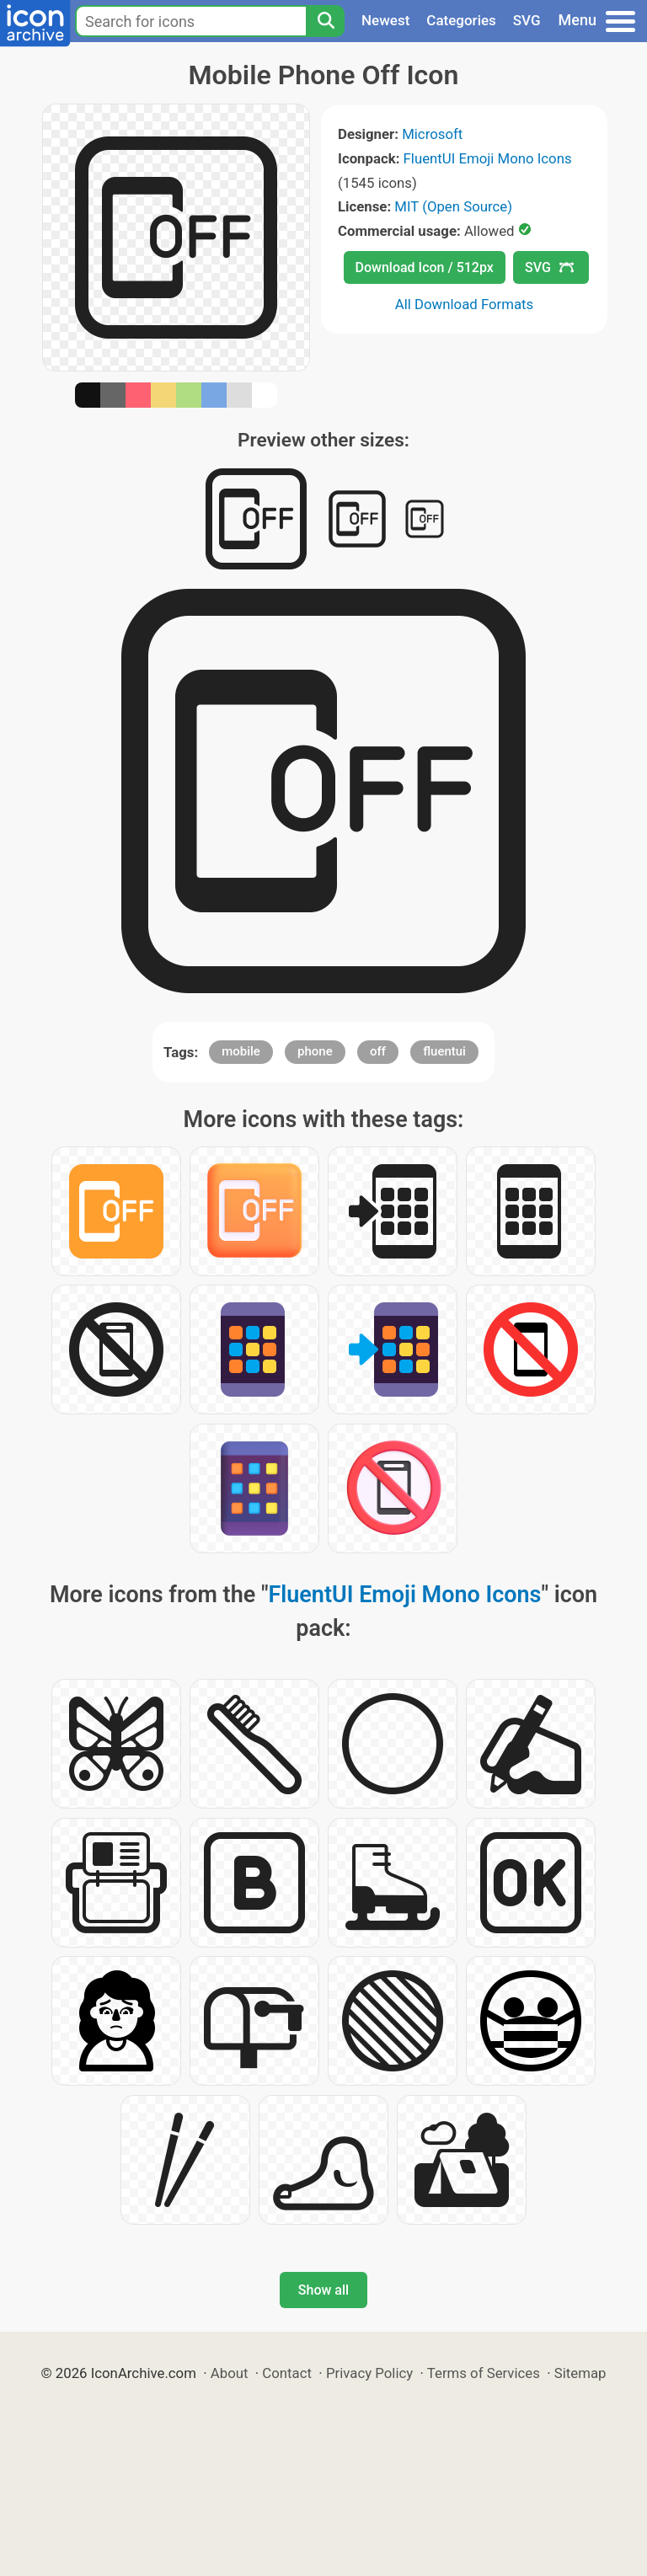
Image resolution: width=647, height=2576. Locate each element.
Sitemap (580, 2373)
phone (315, 1051)
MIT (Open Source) (453, 206)
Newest (385, 20)
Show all (323, 2290)
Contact (287, 2373)
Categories (461, 20)
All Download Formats (464, 304)
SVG (527, 20)
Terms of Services (483, 2373)
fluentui (444, 1051)
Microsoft (432, 134)
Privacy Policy (369, 2373)
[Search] (325, 21)
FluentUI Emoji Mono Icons (488, 158)
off (378, 1051)
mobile (241, 1051)
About (230, 2373)
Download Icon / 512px (425, 267)
